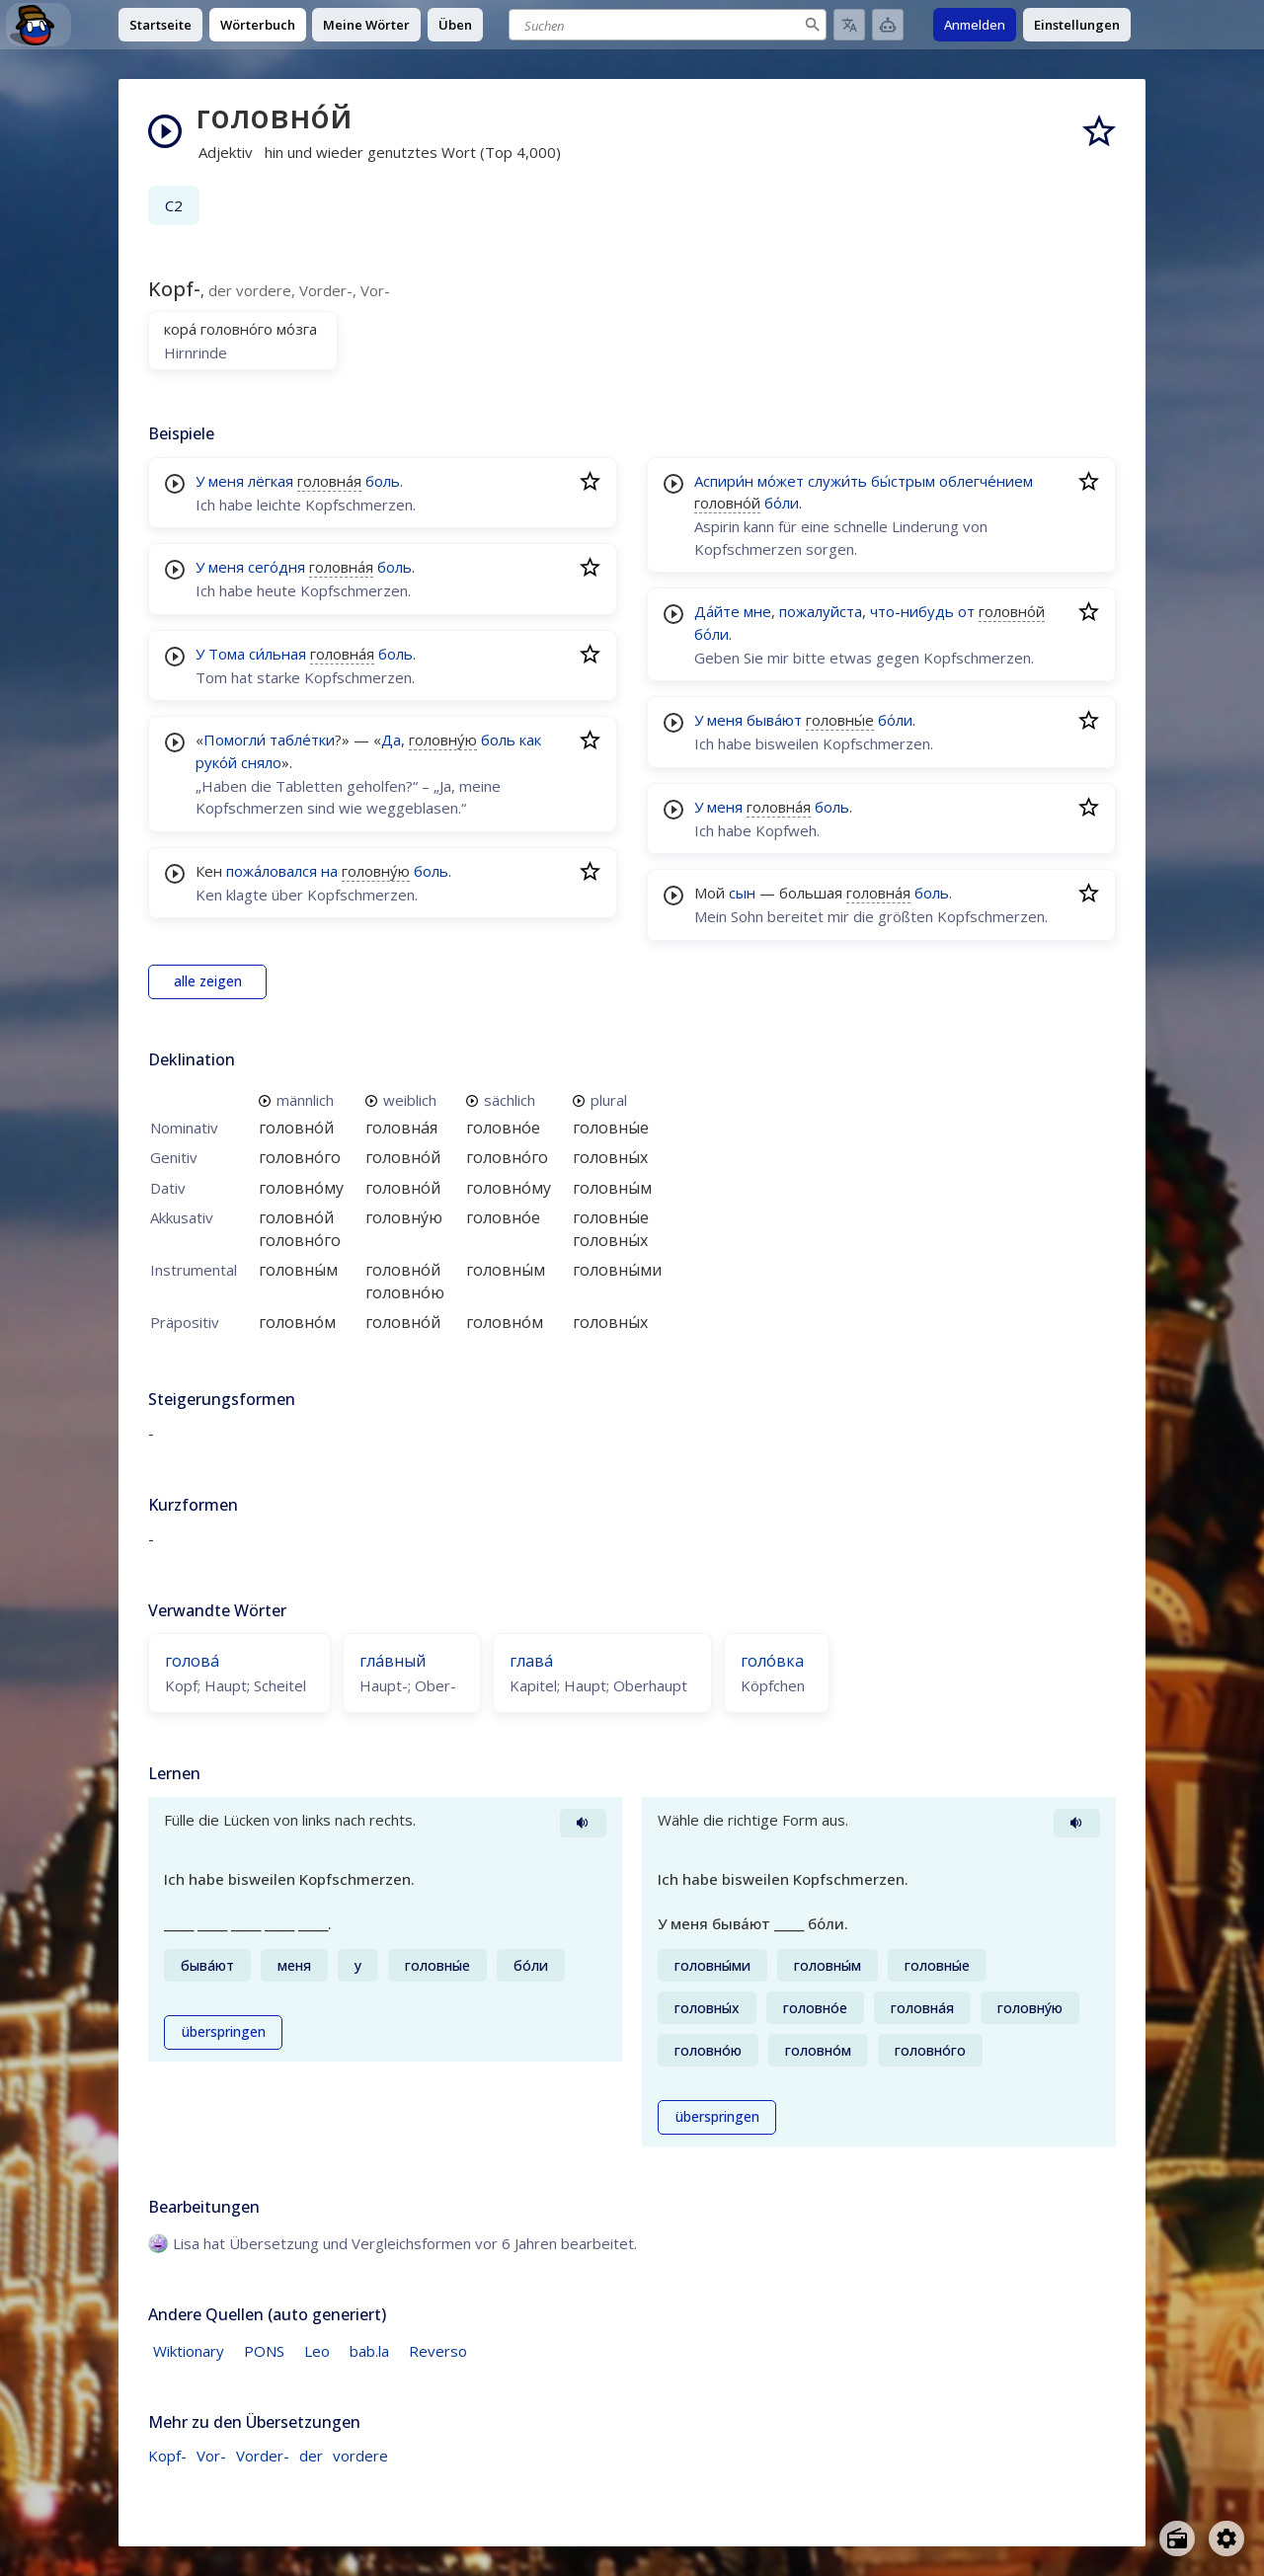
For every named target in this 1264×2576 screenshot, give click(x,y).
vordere (360, 2455)
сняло (261, 762)
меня (226, 481)
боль (382, 481)
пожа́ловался (271, 871)
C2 (174, 205)
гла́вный (392, 1661)
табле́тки (302, 739)
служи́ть (837, 481)
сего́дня (276, 567)
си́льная (277, 654)
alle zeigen (208, 981)
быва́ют (774, 720)
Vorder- (262, 2455)
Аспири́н (723, 481)
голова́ (192, 1661)
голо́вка (772, 1661)
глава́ (531, 1661)
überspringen (224, 2032)
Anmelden (974, 25)
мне (757, 611)
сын (742, 892)
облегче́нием (986, 481)
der (311, 2455)
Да (391, 739)
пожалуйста (820, 611)
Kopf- (167, 2455)
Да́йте (717, 611)
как (530, 739)
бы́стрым (903, 481)
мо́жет (780, 481)
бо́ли (781, 502)
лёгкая (270, 481)
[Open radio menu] (1177, 2538)
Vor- (211, 2455)
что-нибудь (912, 611)
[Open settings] (1226, 2538)
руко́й (216, 762)
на (329, 871)
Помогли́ (234, 739)
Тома (226, 654)
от (966, 611)
